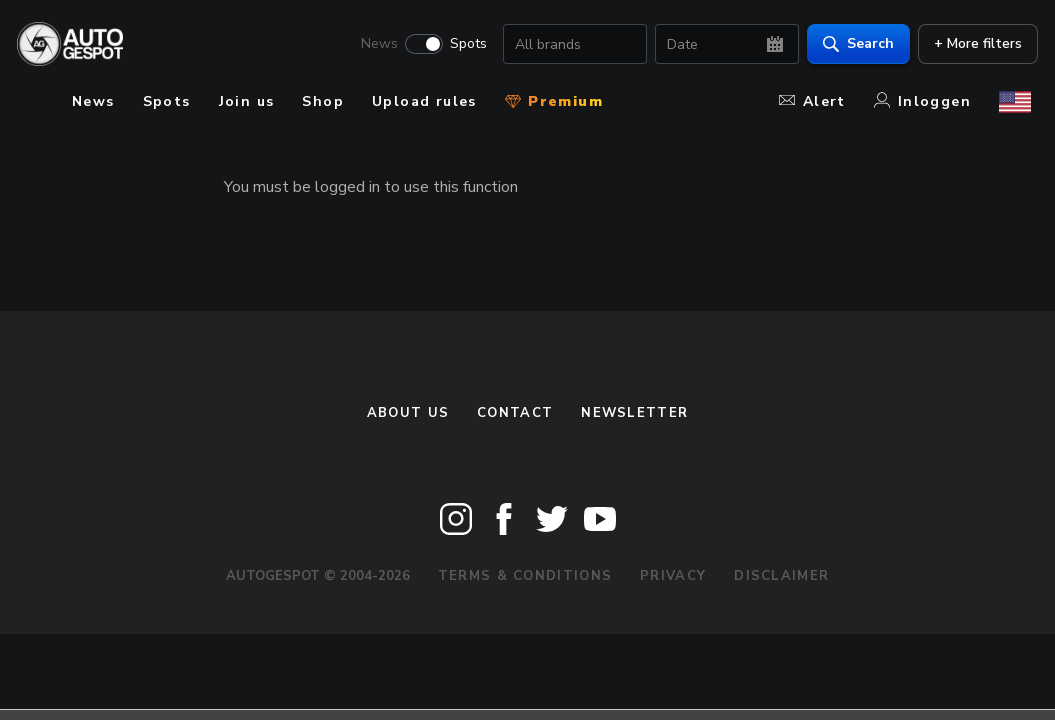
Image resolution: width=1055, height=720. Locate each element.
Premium (554, 101)
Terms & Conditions (525, 576)
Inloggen (922, 101)
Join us (247, 101)
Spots (461, 46)
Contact (515, 413)
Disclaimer (781, 576)
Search (851, 45)
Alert (812, 101)
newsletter (634, 413)
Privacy (673, 576)
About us (408, 413)
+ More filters (971, 45)
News (372, 46)
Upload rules (424, 101)
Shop (323, 101)
